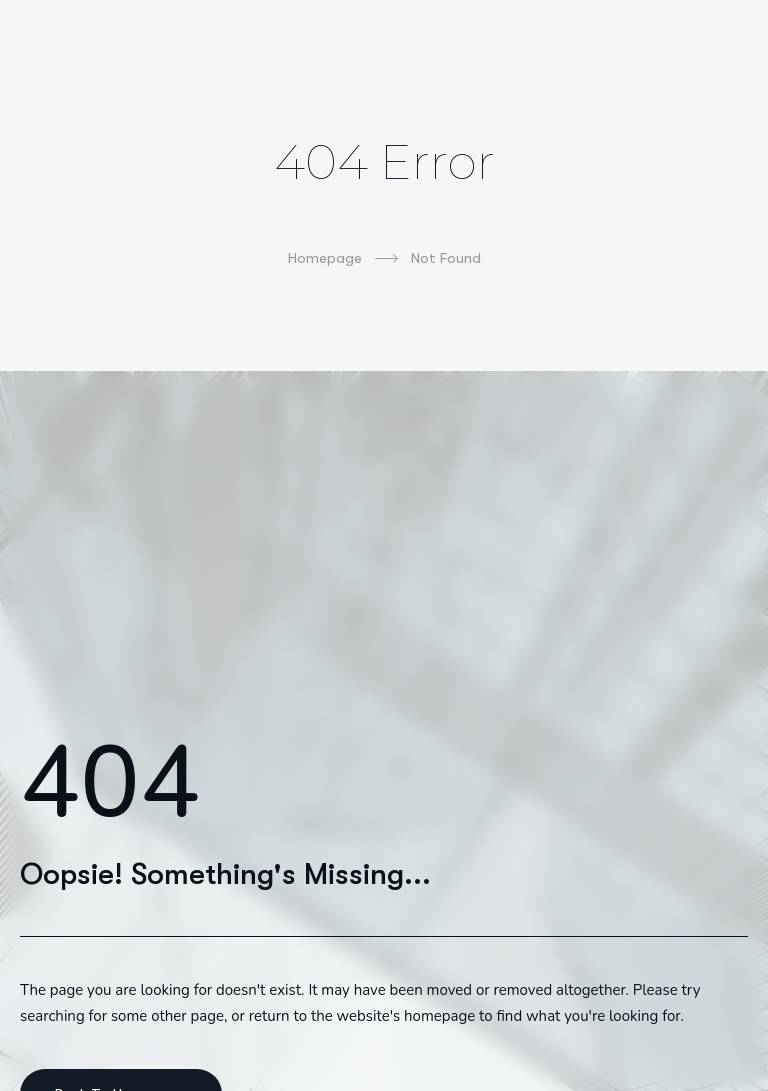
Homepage (343, 259)
